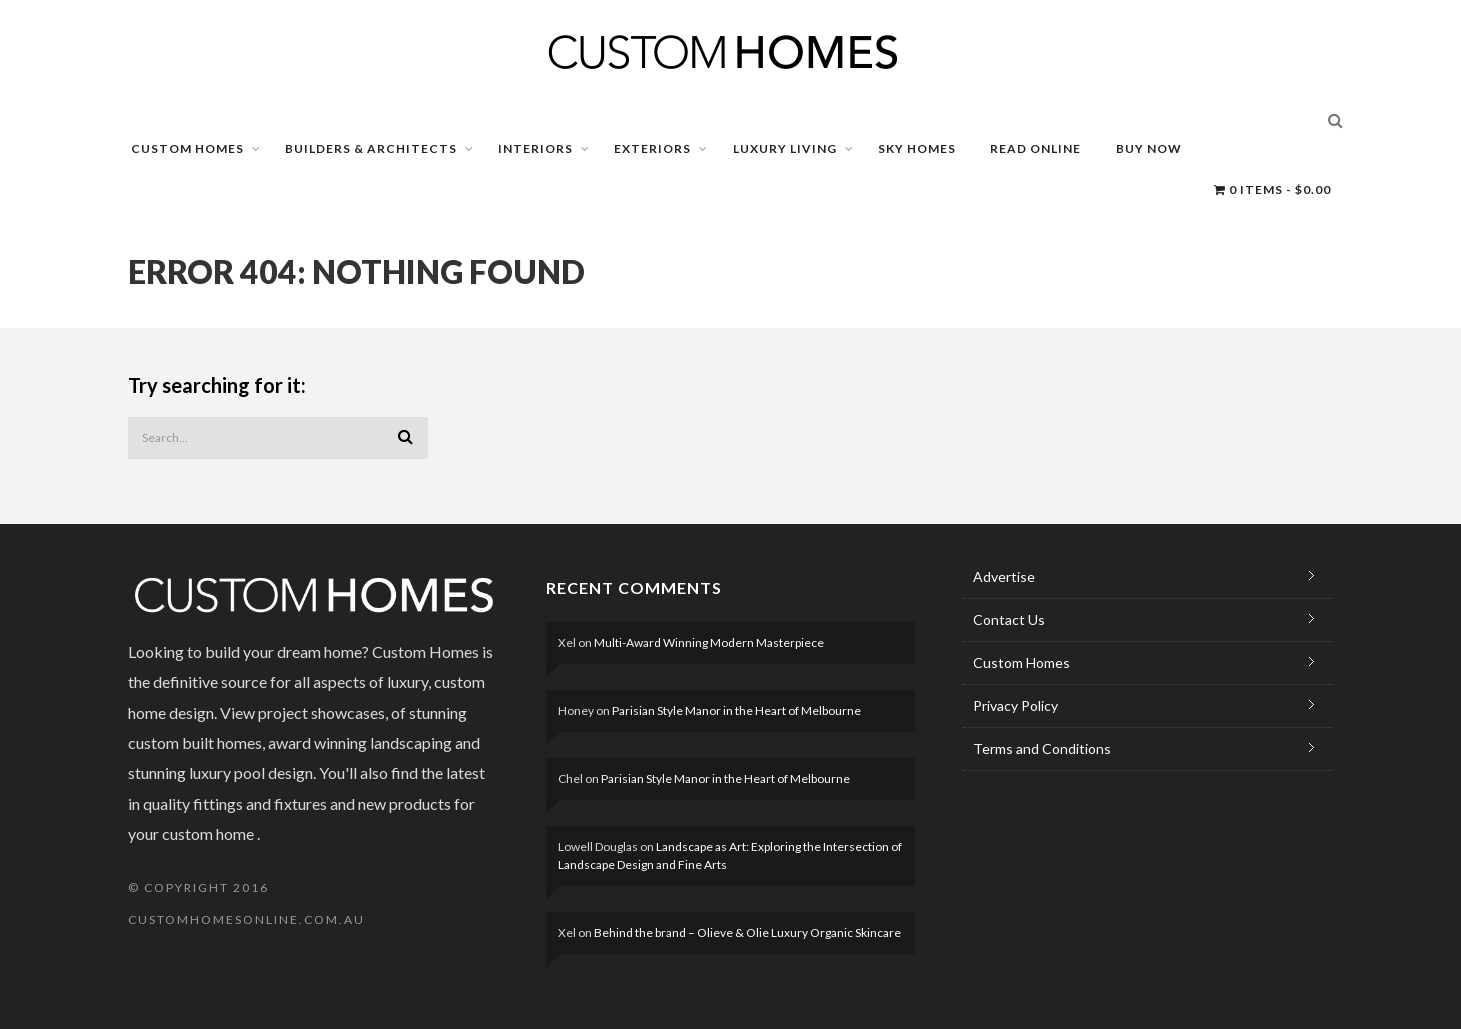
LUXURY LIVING (785, 148)
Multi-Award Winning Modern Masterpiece (709, 642)
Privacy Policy (1015, 705)
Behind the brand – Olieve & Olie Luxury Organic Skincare (747, 932)
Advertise (1004, 576)
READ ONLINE (1035, 148)
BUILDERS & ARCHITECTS (371, 148)
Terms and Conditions (1042, 748)
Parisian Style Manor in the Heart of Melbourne (736, 710)
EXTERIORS (652, 148)
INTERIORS (535, 148)
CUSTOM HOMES (187, 148)
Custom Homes (1021, 662)
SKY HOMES (917, 148)
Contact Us (1009, 619)
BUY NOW (1149, 148)
